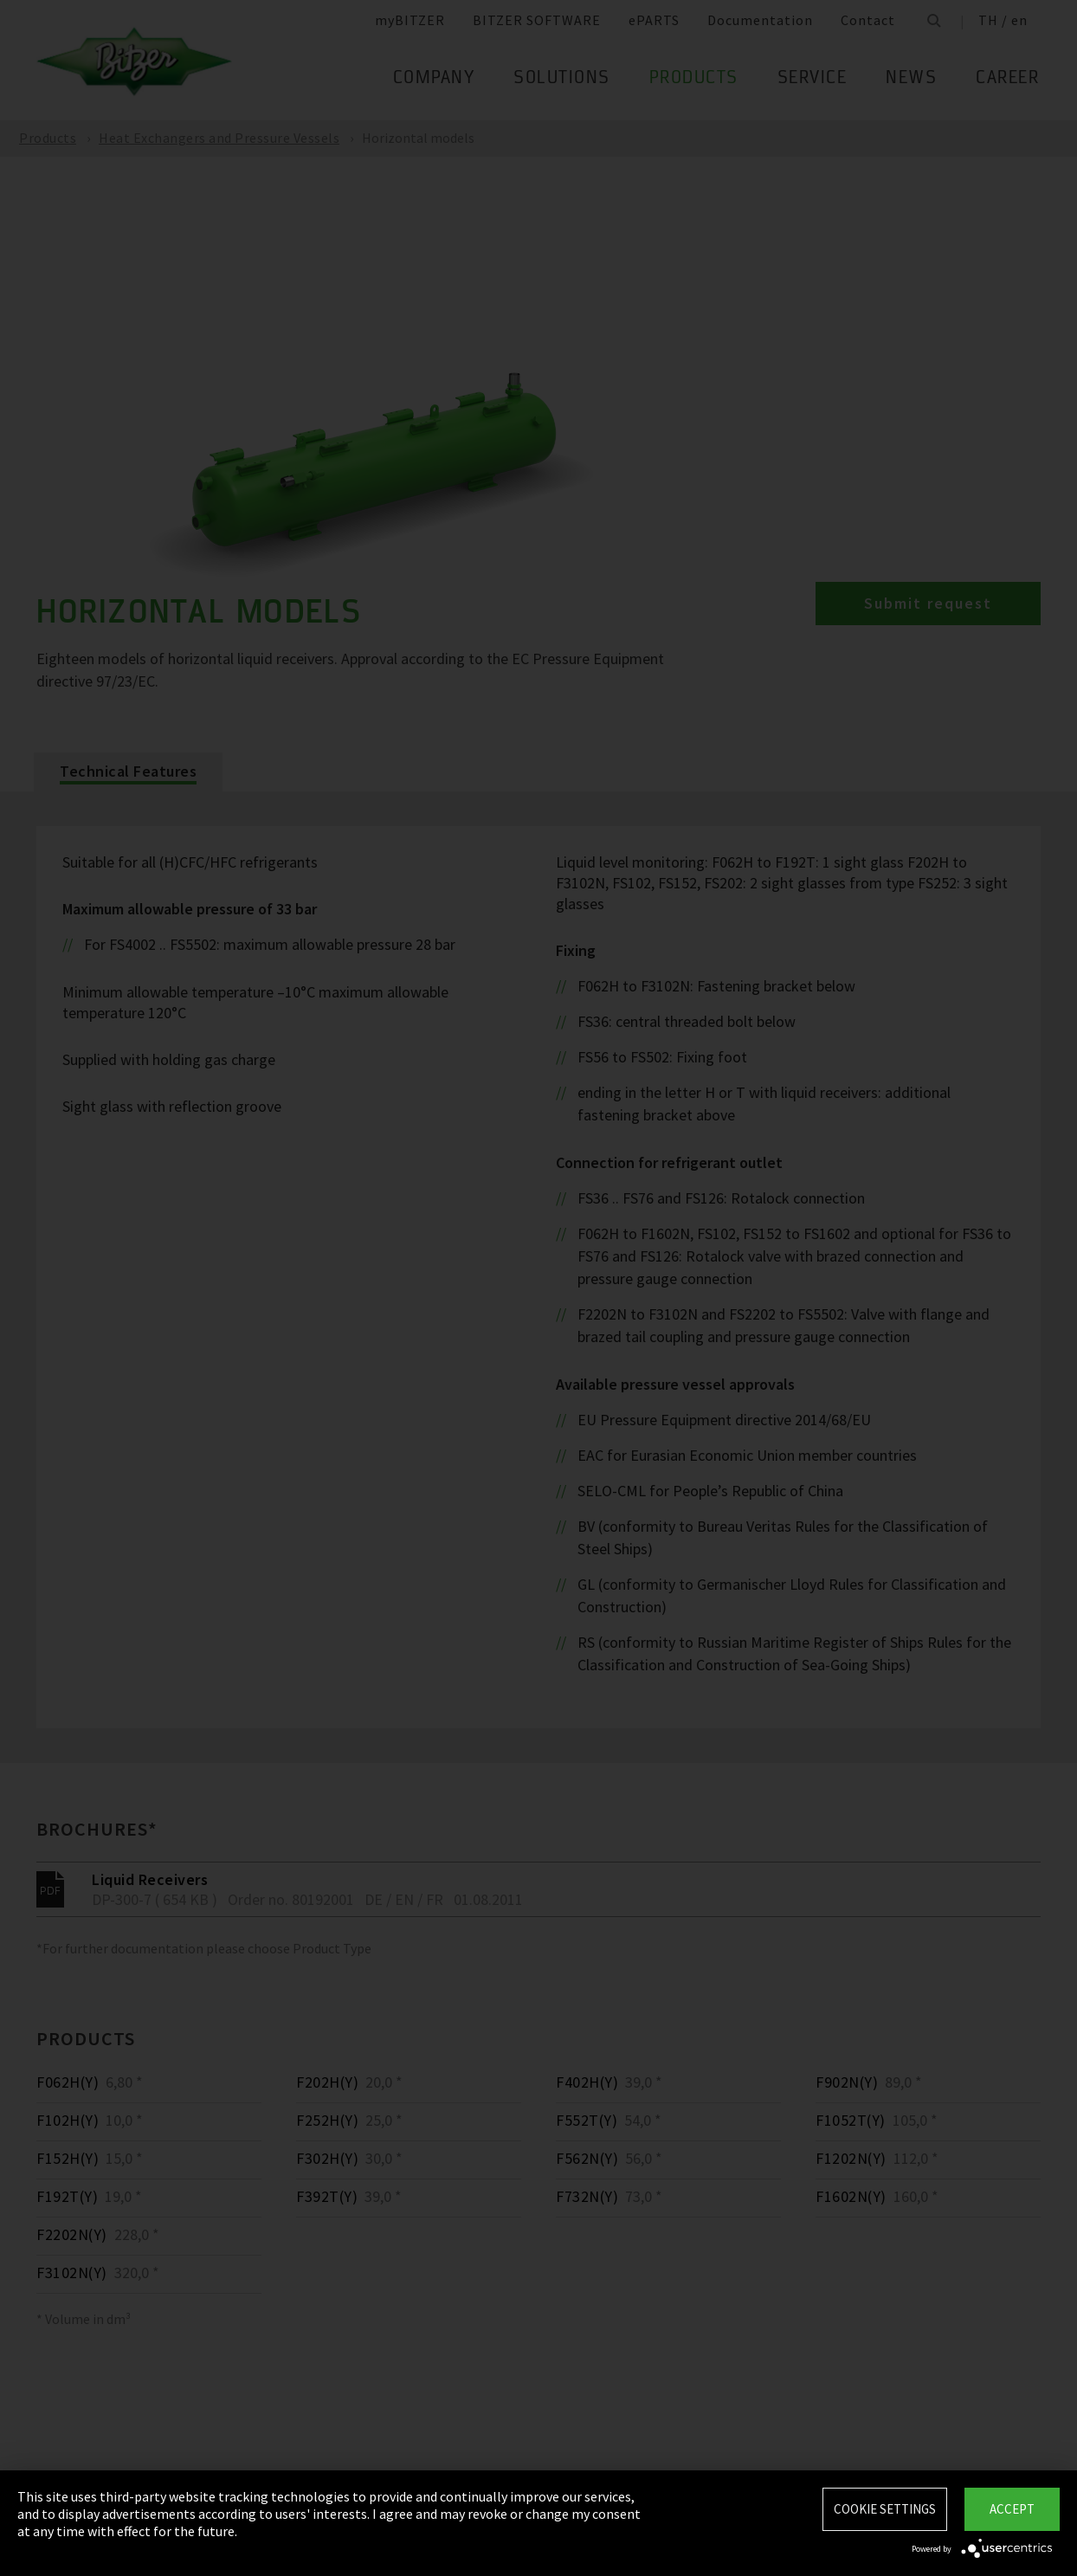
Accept (1012, 2509)
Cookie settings (885, 2509)
